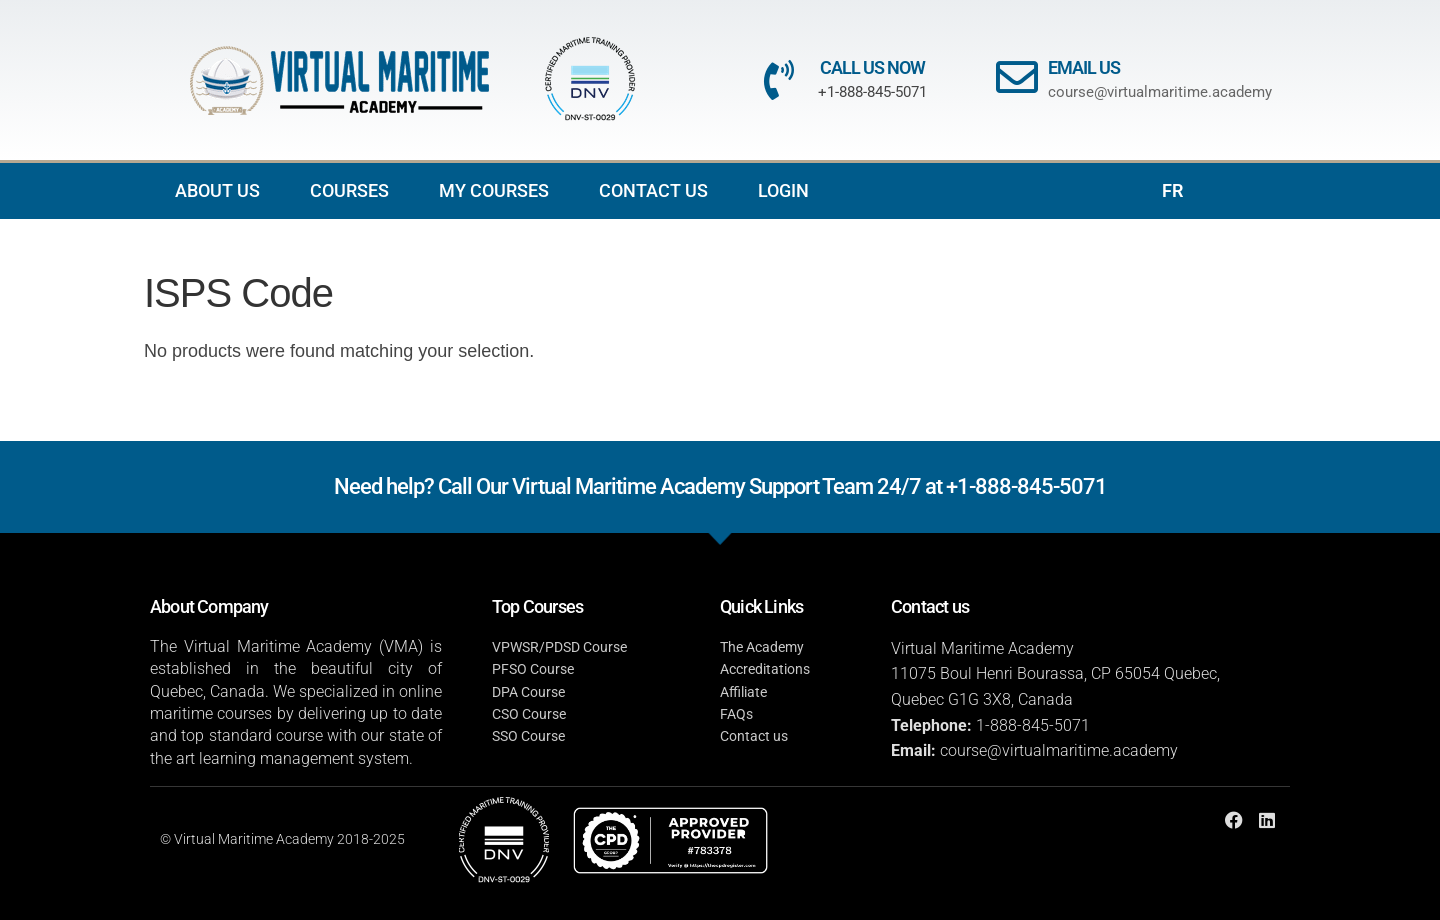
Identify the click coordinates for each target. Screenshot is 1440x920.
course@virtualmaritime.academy (1160, 92)
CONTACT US (653, 190)
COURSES (349, 190)
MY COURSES (494, 190)
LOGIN (783, 190)
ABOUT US (217, 190)
